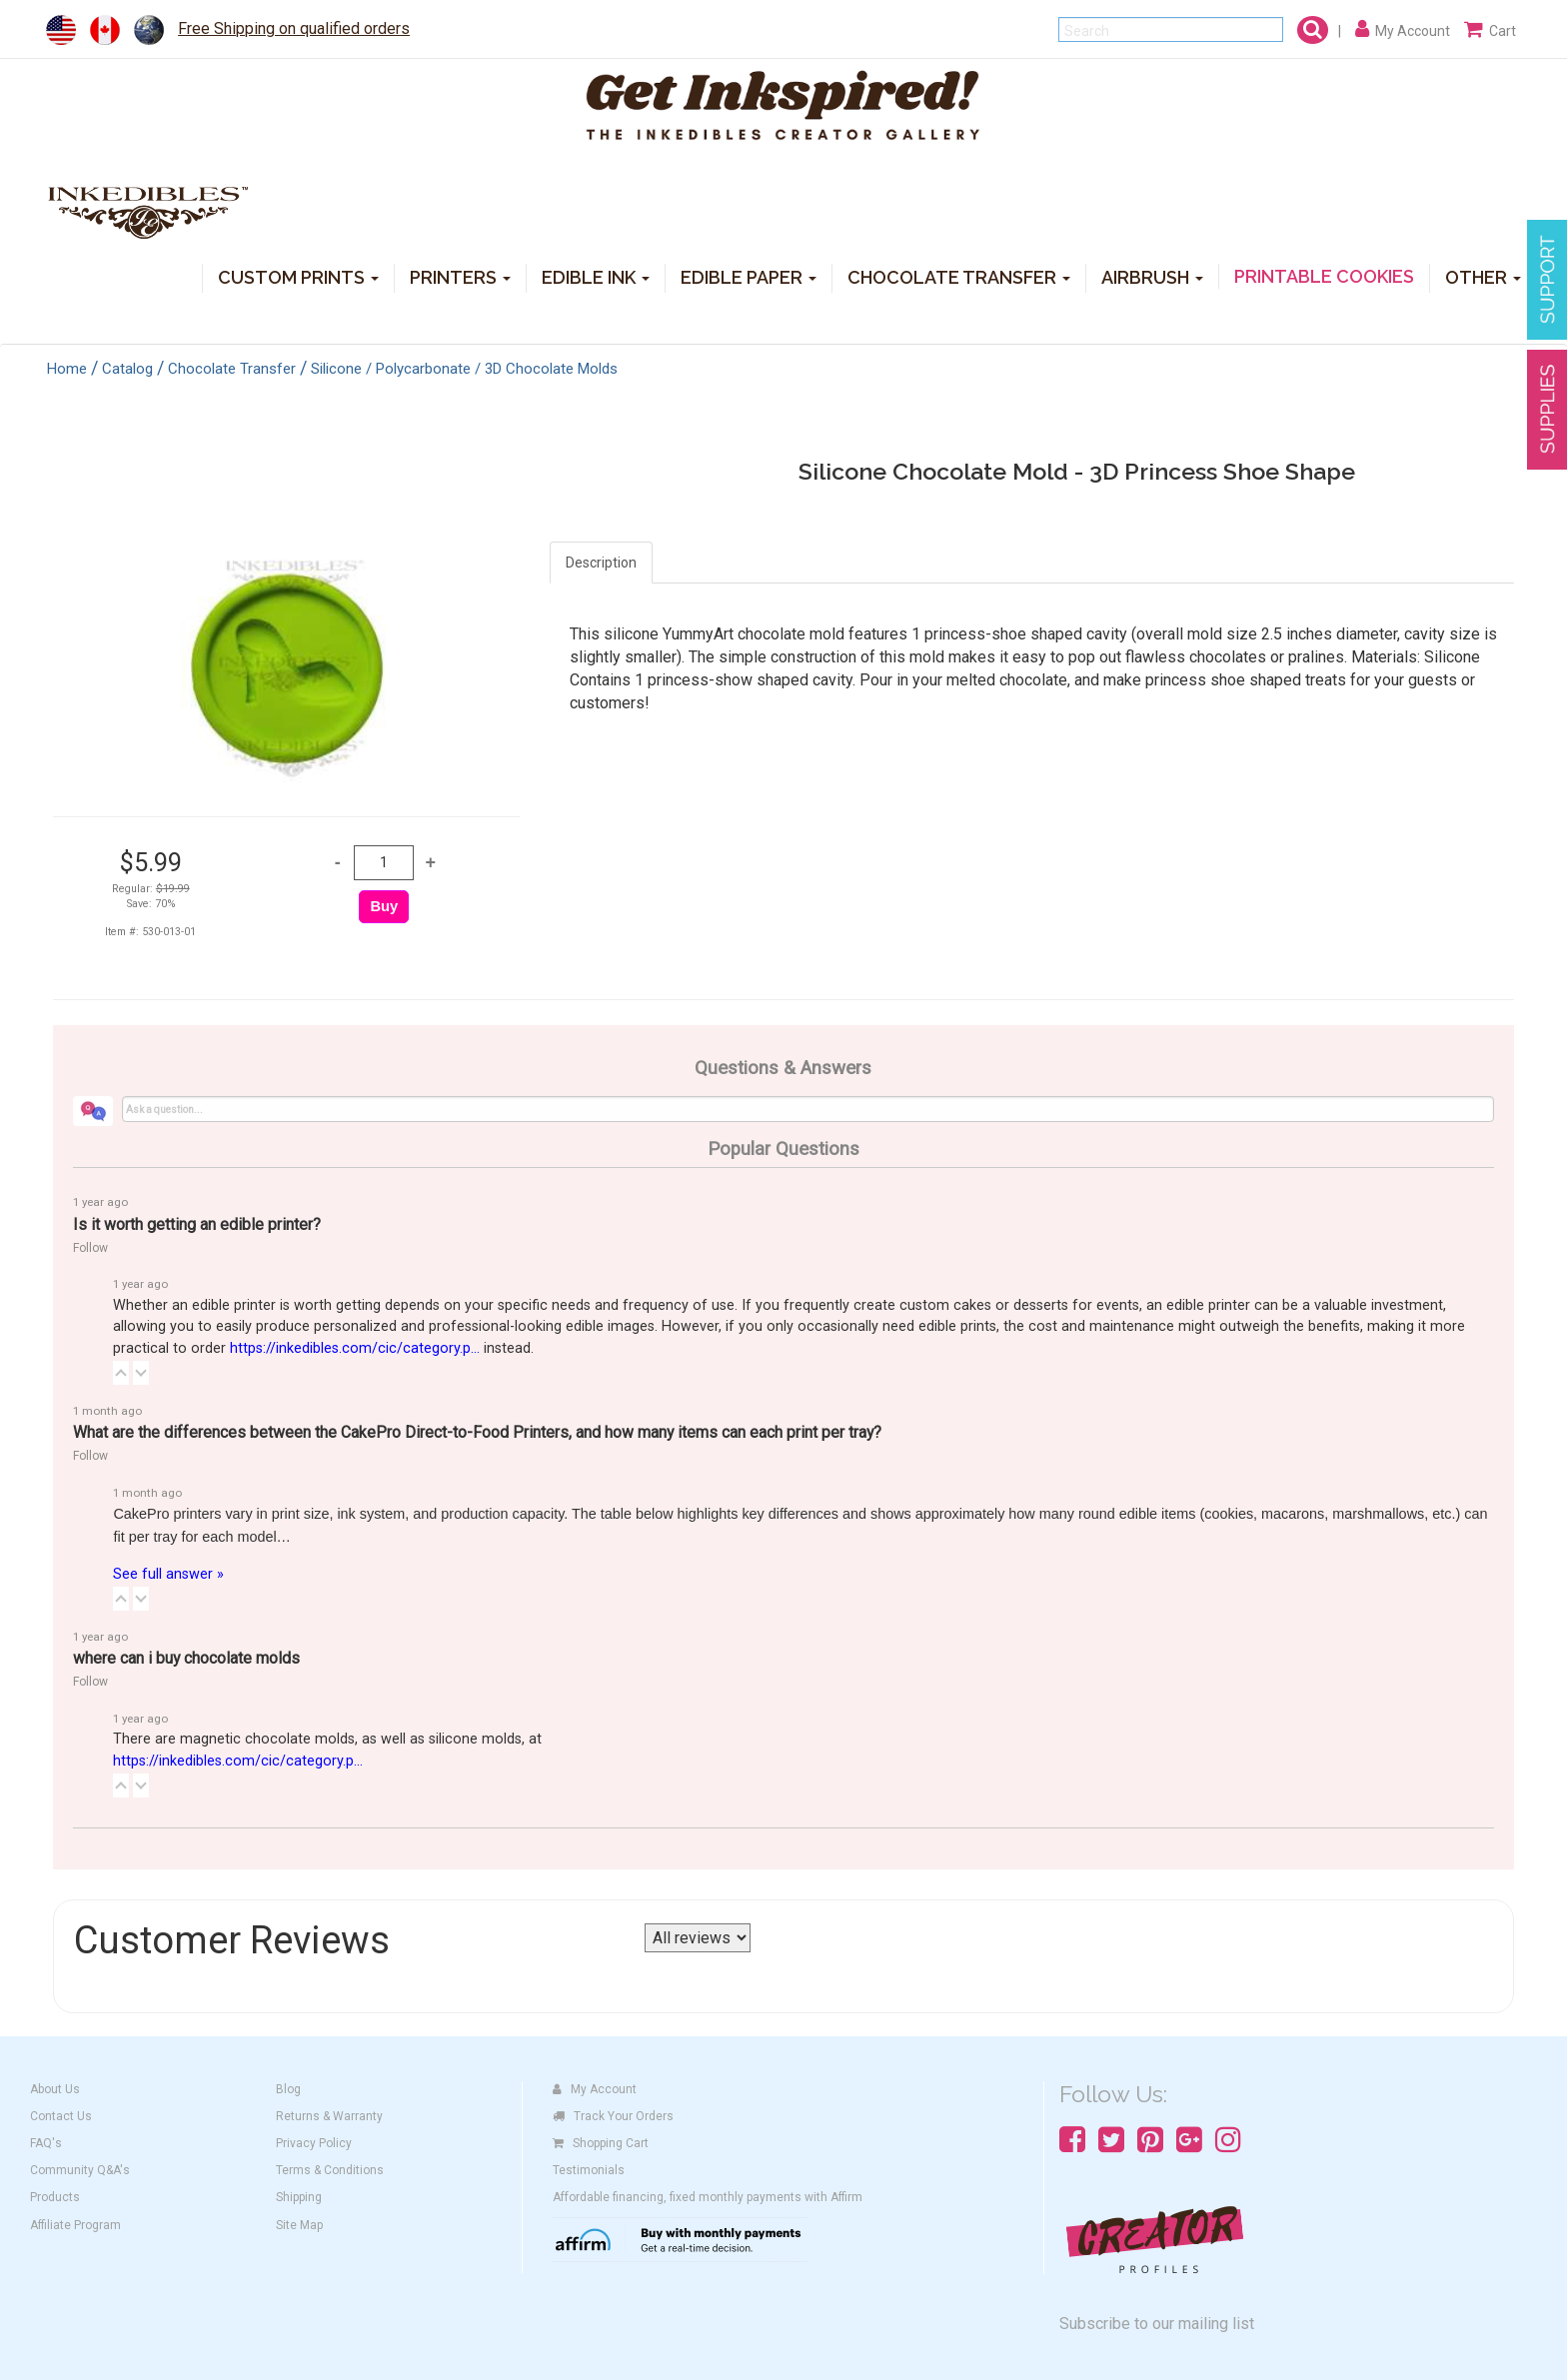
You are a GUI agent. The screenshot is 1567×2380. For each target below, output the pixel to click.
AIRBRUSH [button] (1152, 276)
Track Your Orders (613, 2116)
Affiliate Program (75, 2225)
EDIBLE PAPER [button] (748, 276)
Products (55, 2197)
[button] (121, 1373)
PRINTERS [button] (460, 276)
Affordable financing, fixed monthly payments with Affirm (707, 2197)
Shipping (299, 2197)
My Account (595, 2089)
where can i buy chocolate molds (186, 1658)
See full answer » (168, 1574)
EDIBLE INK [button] (596, 276)
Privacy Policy (314, 2143)
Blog (288, 2089)
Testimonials (589, 2170)
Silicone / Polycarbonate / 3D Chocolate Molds (464, 369)
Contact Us (61, 2116)
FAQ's (46, 2143)
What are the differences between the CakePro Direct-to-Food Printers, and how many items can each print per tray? (477, 1432)
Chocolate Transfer (232, 369)
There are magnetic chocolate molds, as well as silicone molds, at (327, 1750)
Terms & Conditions (330, 2170)
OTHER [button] (1483, 276)
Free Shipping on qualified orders (294, 28)
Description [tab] (601, 563)
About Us (55, 2089)
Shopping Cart (601, 2143)
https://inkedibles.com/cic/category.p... (355, 1348)
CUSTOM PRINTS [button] (298, 276)
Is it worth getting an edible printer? (197, 1224)
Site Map (299, 2225)
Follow (90, 1248)
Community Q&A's (80, 2170)
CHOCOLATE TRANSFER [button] (958, 276)
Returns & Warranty (329, 2116)
